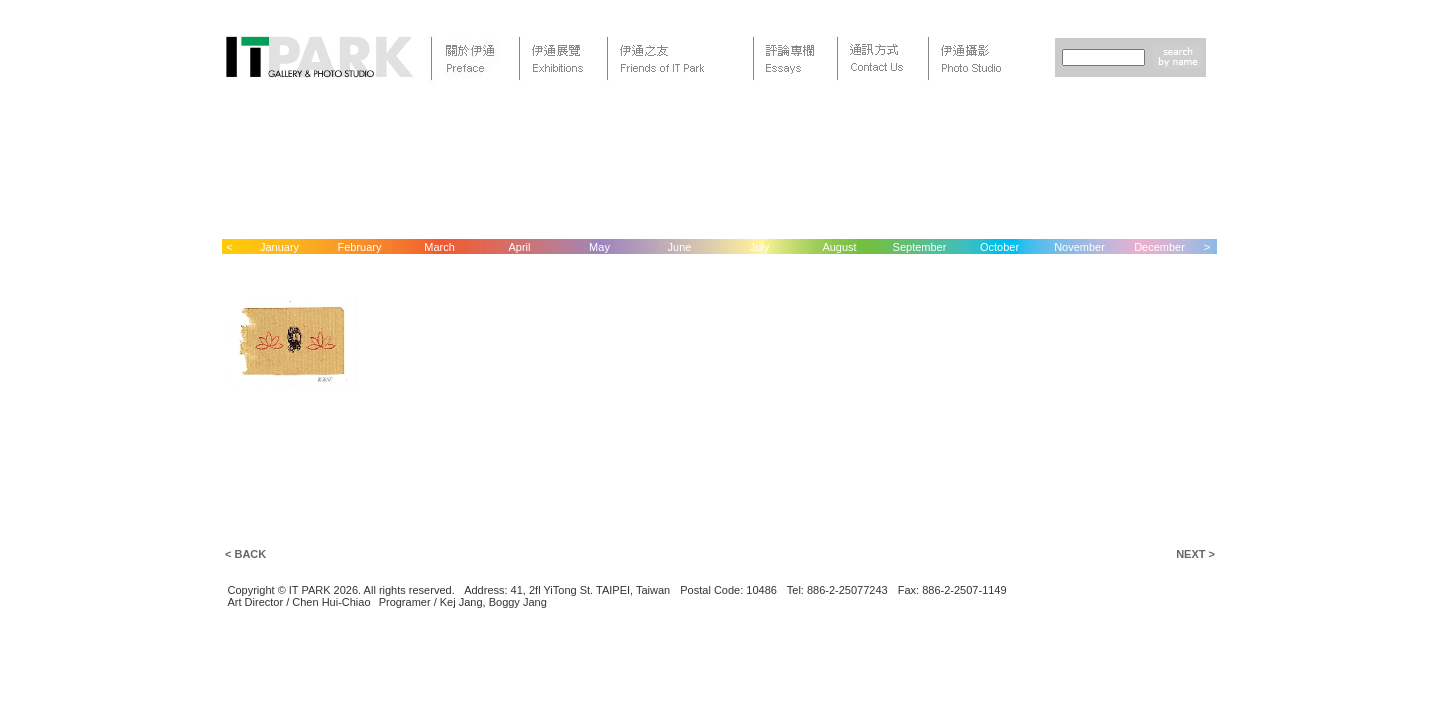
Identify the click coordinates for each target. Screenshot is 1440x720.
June (680, 247)
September (920, 247)
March (439, 247)
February (359, 247)
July (760, 247)
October (999, 247)
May (599, 247)
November (1079, 247)
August (839, 247)
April (519, 247)
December (1159, 247)
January (279, 247)
